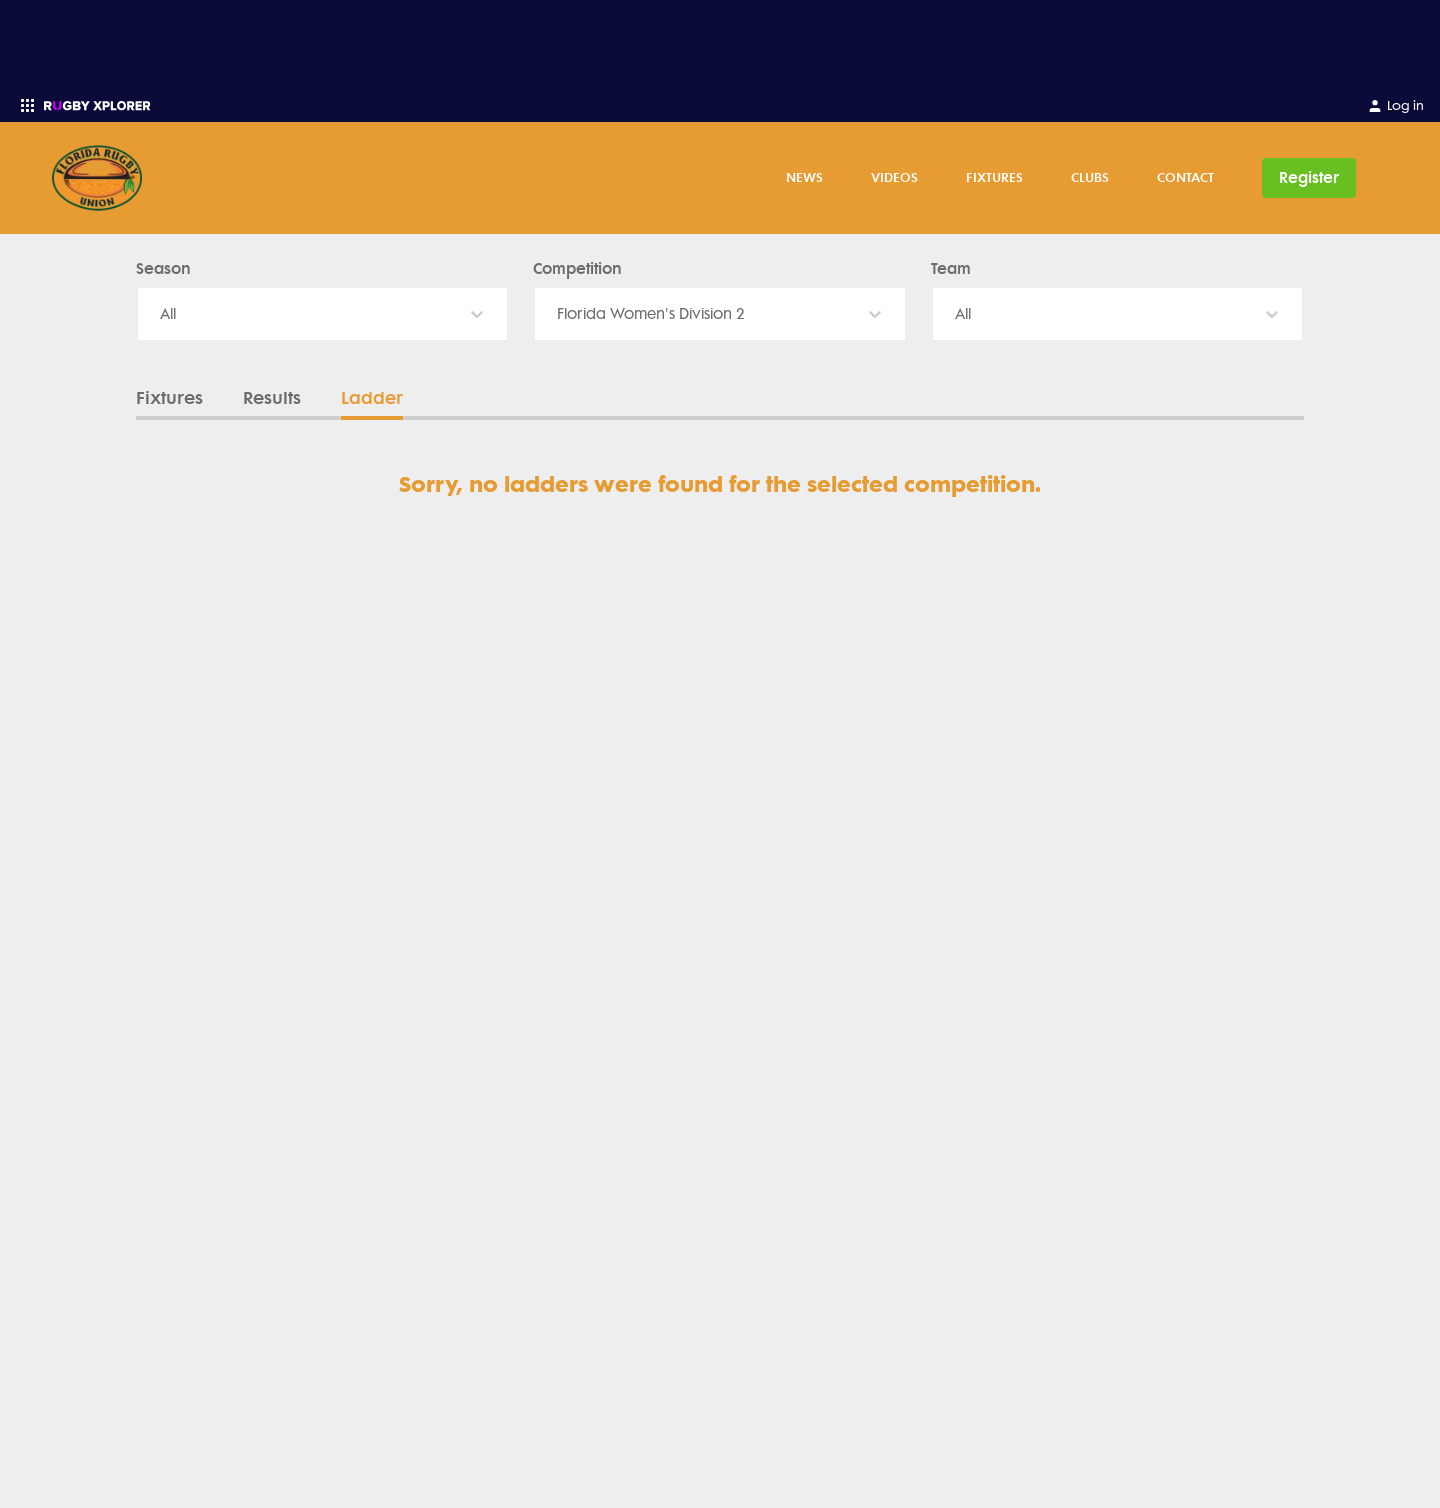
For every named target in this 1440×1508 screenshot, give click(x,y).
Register (1309, 177)
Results (272, 398)
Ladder (372, 398)
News (804, 177)
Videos (894, 177)
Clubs (1090, 177)
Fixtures (994, 177)
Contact (1185, 177)
